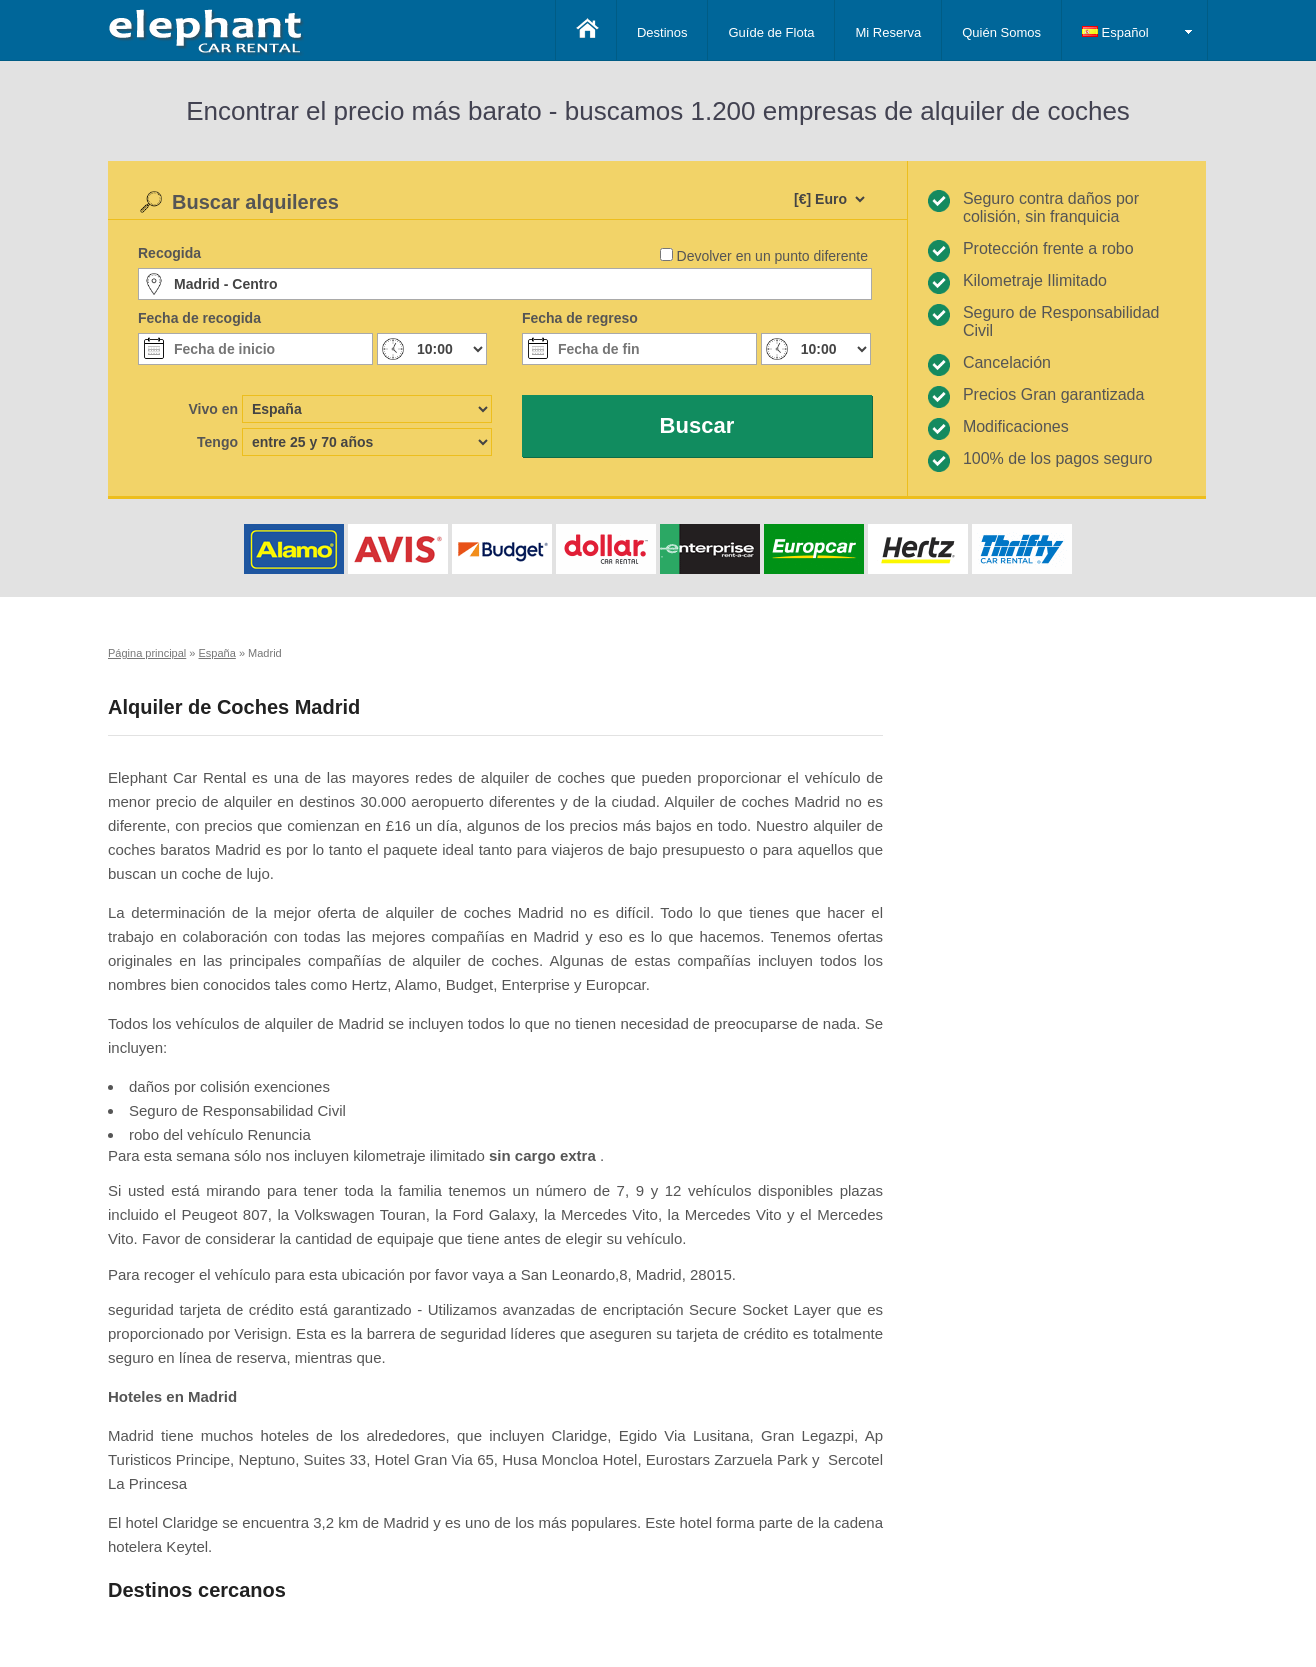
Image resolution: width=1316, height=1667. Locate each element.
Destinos (662, 32)
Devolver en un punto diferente (772, 256)
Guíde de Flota (771, 32)
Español (1115, 32)
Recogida (169, 253)
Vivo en (213, 409)
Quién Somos (1001, 32)
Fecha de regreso (580, 318)
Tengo (217, 442)
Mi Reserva (888, 32)
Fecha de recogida (199, 318)
